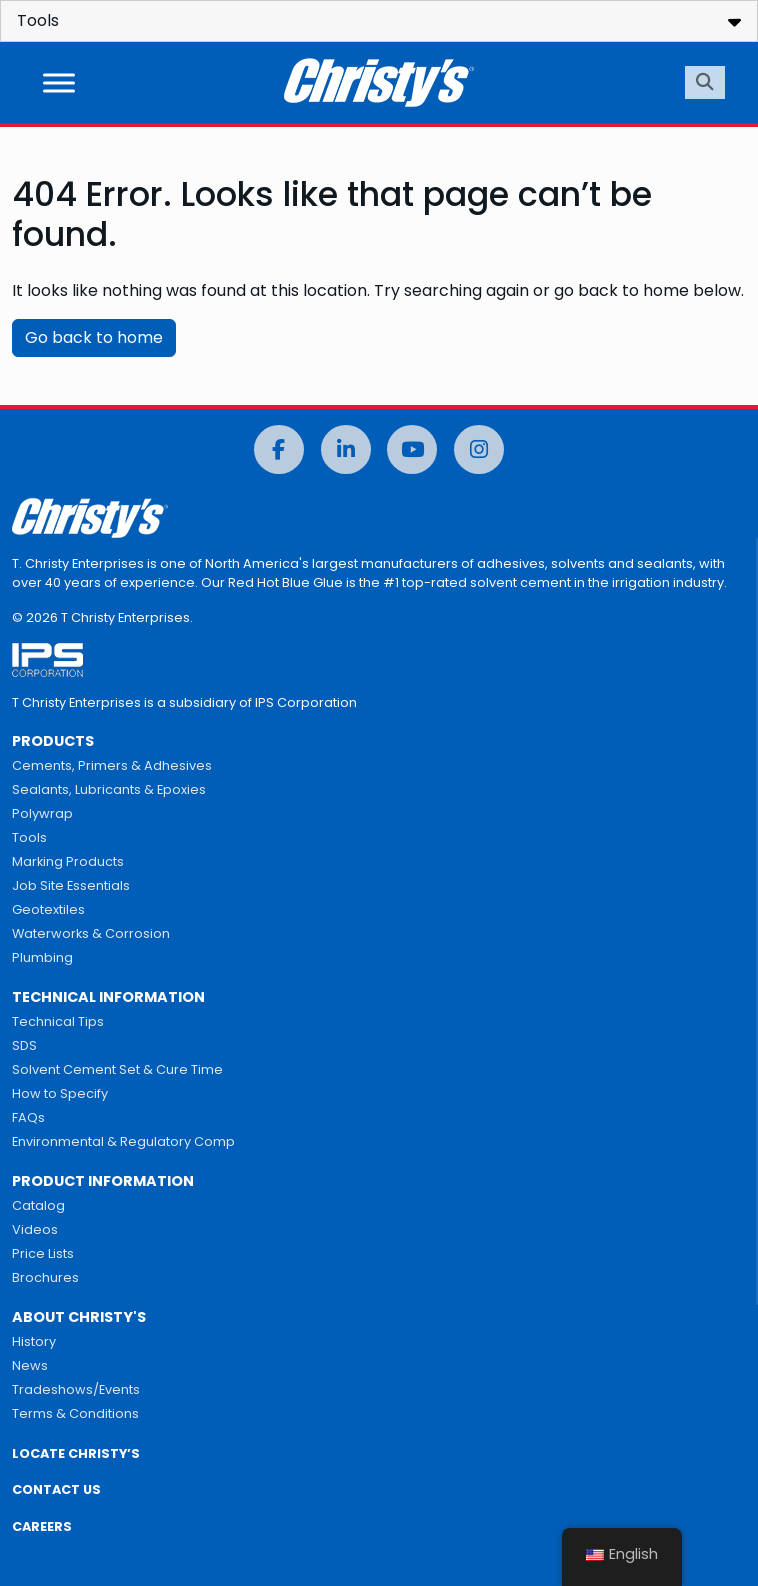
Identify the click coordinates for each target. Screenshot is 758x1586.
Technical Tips (58, 1021)
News (30, 1365)
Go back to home (94, 337)
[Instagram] (479, 449)
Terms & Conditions (75, 1413)
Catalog (38, 1205)
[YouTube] (412, 449)
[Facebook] (279, 449)
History (34, 1341)
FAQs (28, 1117)
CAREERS (42, 1526)
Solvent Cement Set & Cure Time (117, 1069)
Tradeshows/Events (76, 1389)
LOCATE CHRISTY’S (76, 1453)
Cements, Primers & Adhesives (112, 765)
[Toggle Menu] (59, 82)
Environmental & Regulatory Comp (123, 1141)
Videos (35, 1229)
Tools (29, 837)
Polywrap (42, 813)
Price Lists (43, 1253)
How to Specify (60, 1093)
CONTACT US (56, 1489)
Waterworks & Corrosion (91, 933)
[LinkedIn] (346, 449)
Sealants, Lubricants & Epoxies (109, 789)
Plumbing (42, 957)
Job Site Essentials (71, 885)
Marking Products (68, 861)
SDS (24, 1045)
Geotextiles (48, 909)
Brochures (45, 1277)
